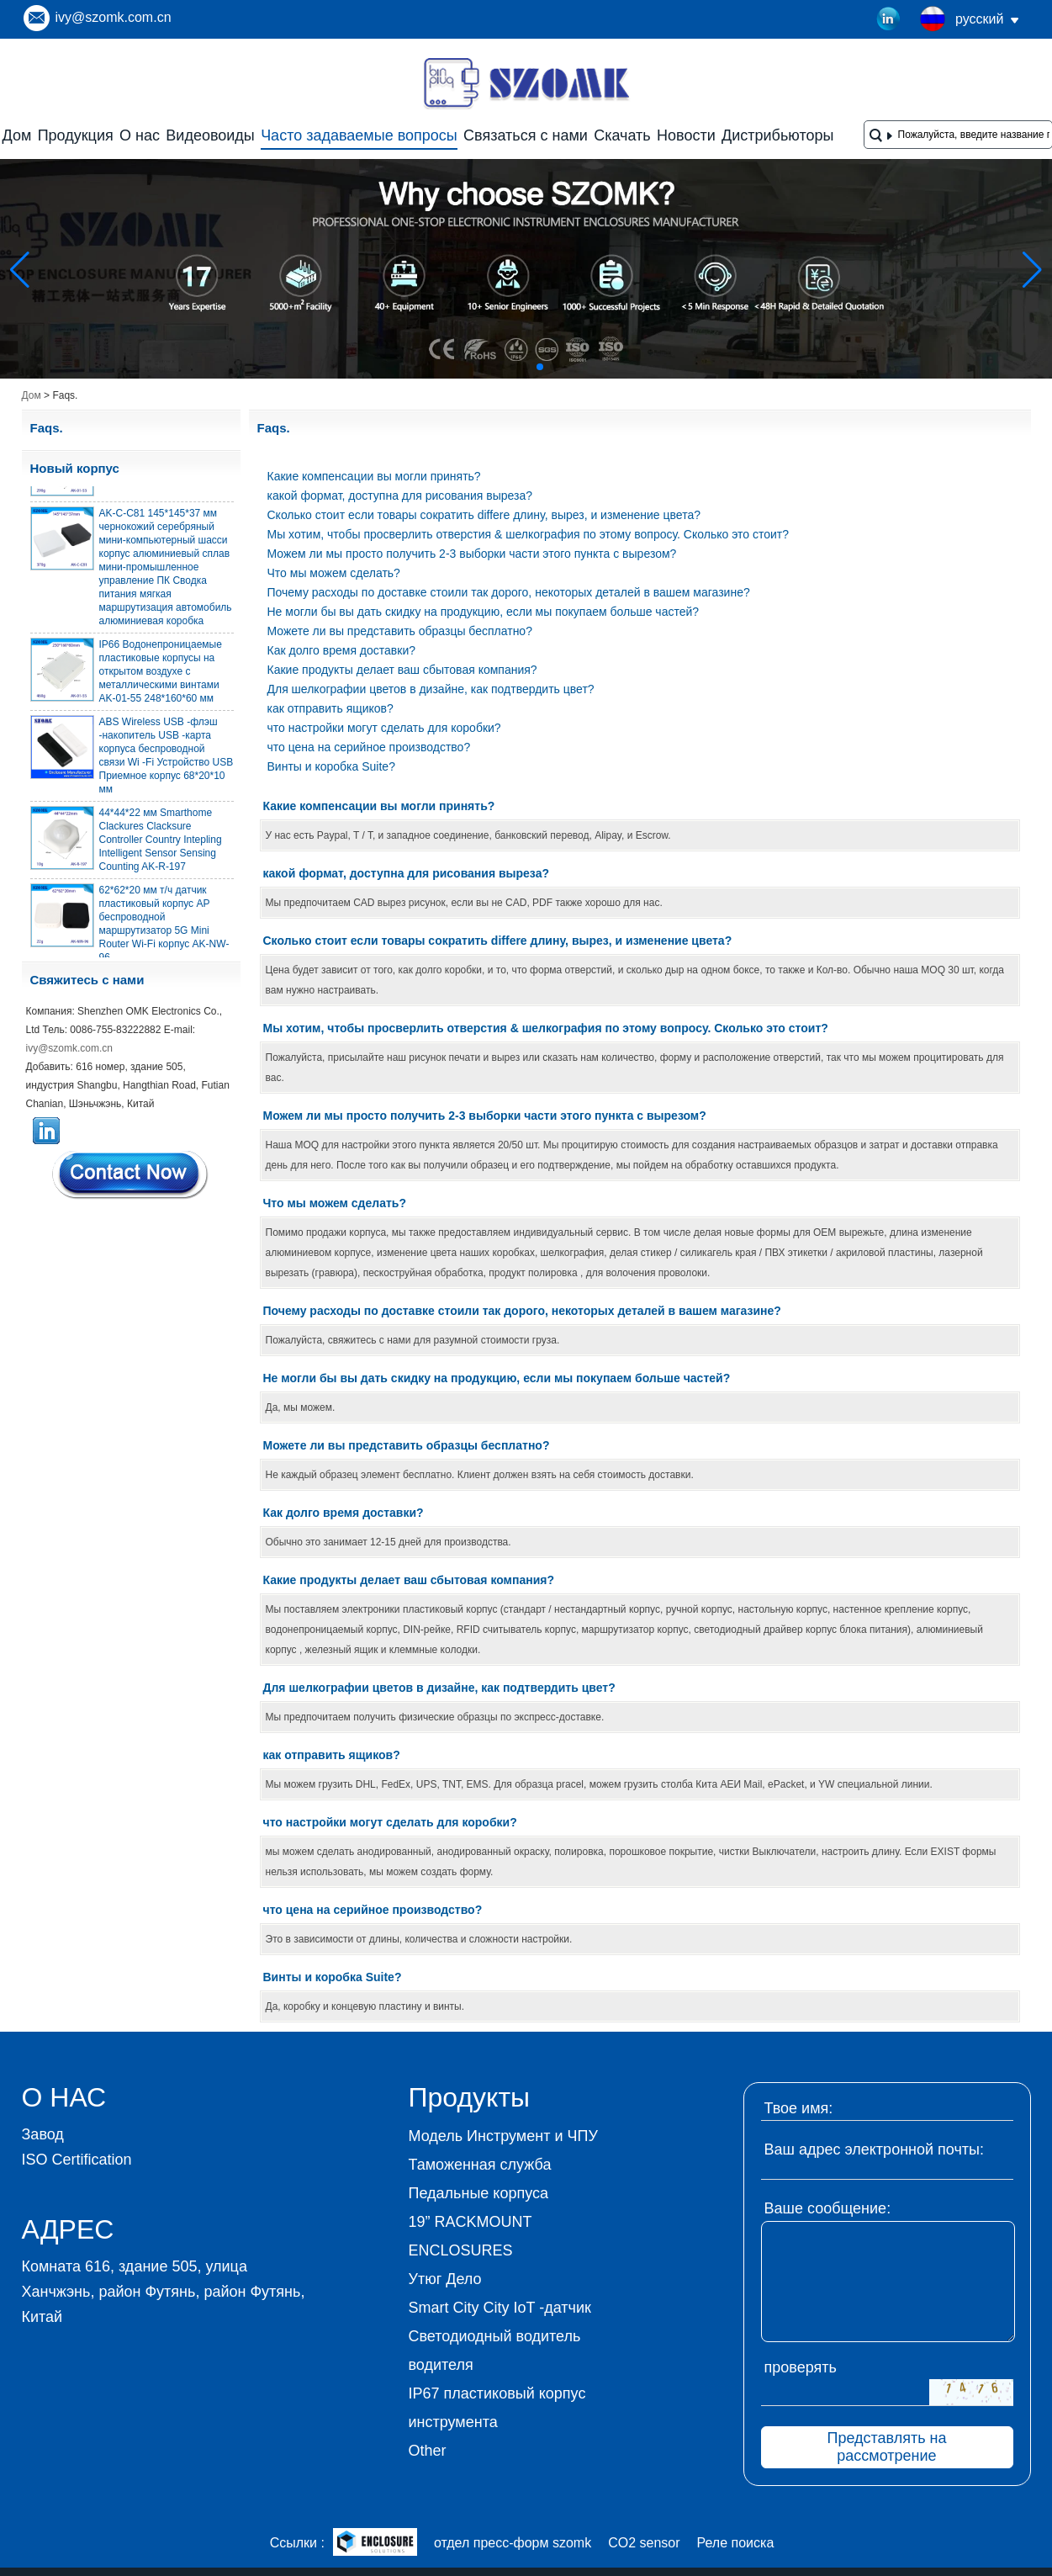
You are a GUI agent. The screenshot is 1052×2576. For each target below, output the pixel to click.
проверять (800, 2367)
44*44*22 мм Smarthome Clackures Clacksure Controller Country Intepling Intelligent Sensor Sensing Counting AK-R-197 (160, 843)
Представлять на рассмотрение (886, 2447)
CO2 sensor (643, 2543)
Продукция (76, 135)
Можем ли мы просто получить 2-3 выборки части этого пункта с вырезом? (472, 553)
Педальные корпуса (479, 2193)
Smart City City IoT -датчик (500, 2307)
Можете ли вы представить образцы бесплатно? (399, 631)
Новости (686, 135)
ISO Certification (77, 2159)
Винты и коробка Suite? (331, 766)
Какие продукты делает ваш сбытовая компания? (402, 669)
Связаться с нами (525, 135)
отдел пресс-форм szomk (512, 2543)
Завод (43, 2134)
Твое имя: (798, 2108)
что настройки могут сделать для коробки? (384, 727)
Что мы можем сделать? (333, 573)
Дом (17, 135)
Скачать (622, 135)
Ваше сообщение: (827, 2208)
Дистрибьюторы (777, 135)
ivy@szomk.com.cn (114, 17)
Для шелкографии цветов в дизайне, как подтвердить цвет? (431, 689)
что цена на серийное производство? (369, 747)
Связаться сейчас (131, 1174)
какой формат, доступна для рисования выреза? (400, 495)
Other (428, 2450)
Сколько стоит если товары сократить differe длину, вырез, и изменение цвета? (483, 515)
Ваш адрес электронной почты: (874, 2149)
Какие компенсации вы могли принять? (374, 476)
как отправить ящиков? (330, 708)
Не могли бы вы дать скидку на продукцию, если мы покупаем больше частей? (483, 611)
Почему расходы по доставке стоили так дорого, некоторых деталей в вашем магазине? (508, 592)
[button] (499, 366)
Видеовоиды (210, 135)
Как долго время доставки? (341, 650)
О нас (139, 135)
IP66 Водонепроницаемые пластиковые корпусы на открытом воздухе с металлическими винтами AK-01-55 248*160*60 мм (160, 675)
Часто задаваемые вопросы (359, 135)
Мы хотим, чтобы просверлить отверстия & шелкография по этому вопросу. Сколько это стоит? (528, 534)
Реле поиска (735, 2543)
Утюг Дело (445, 2279)
